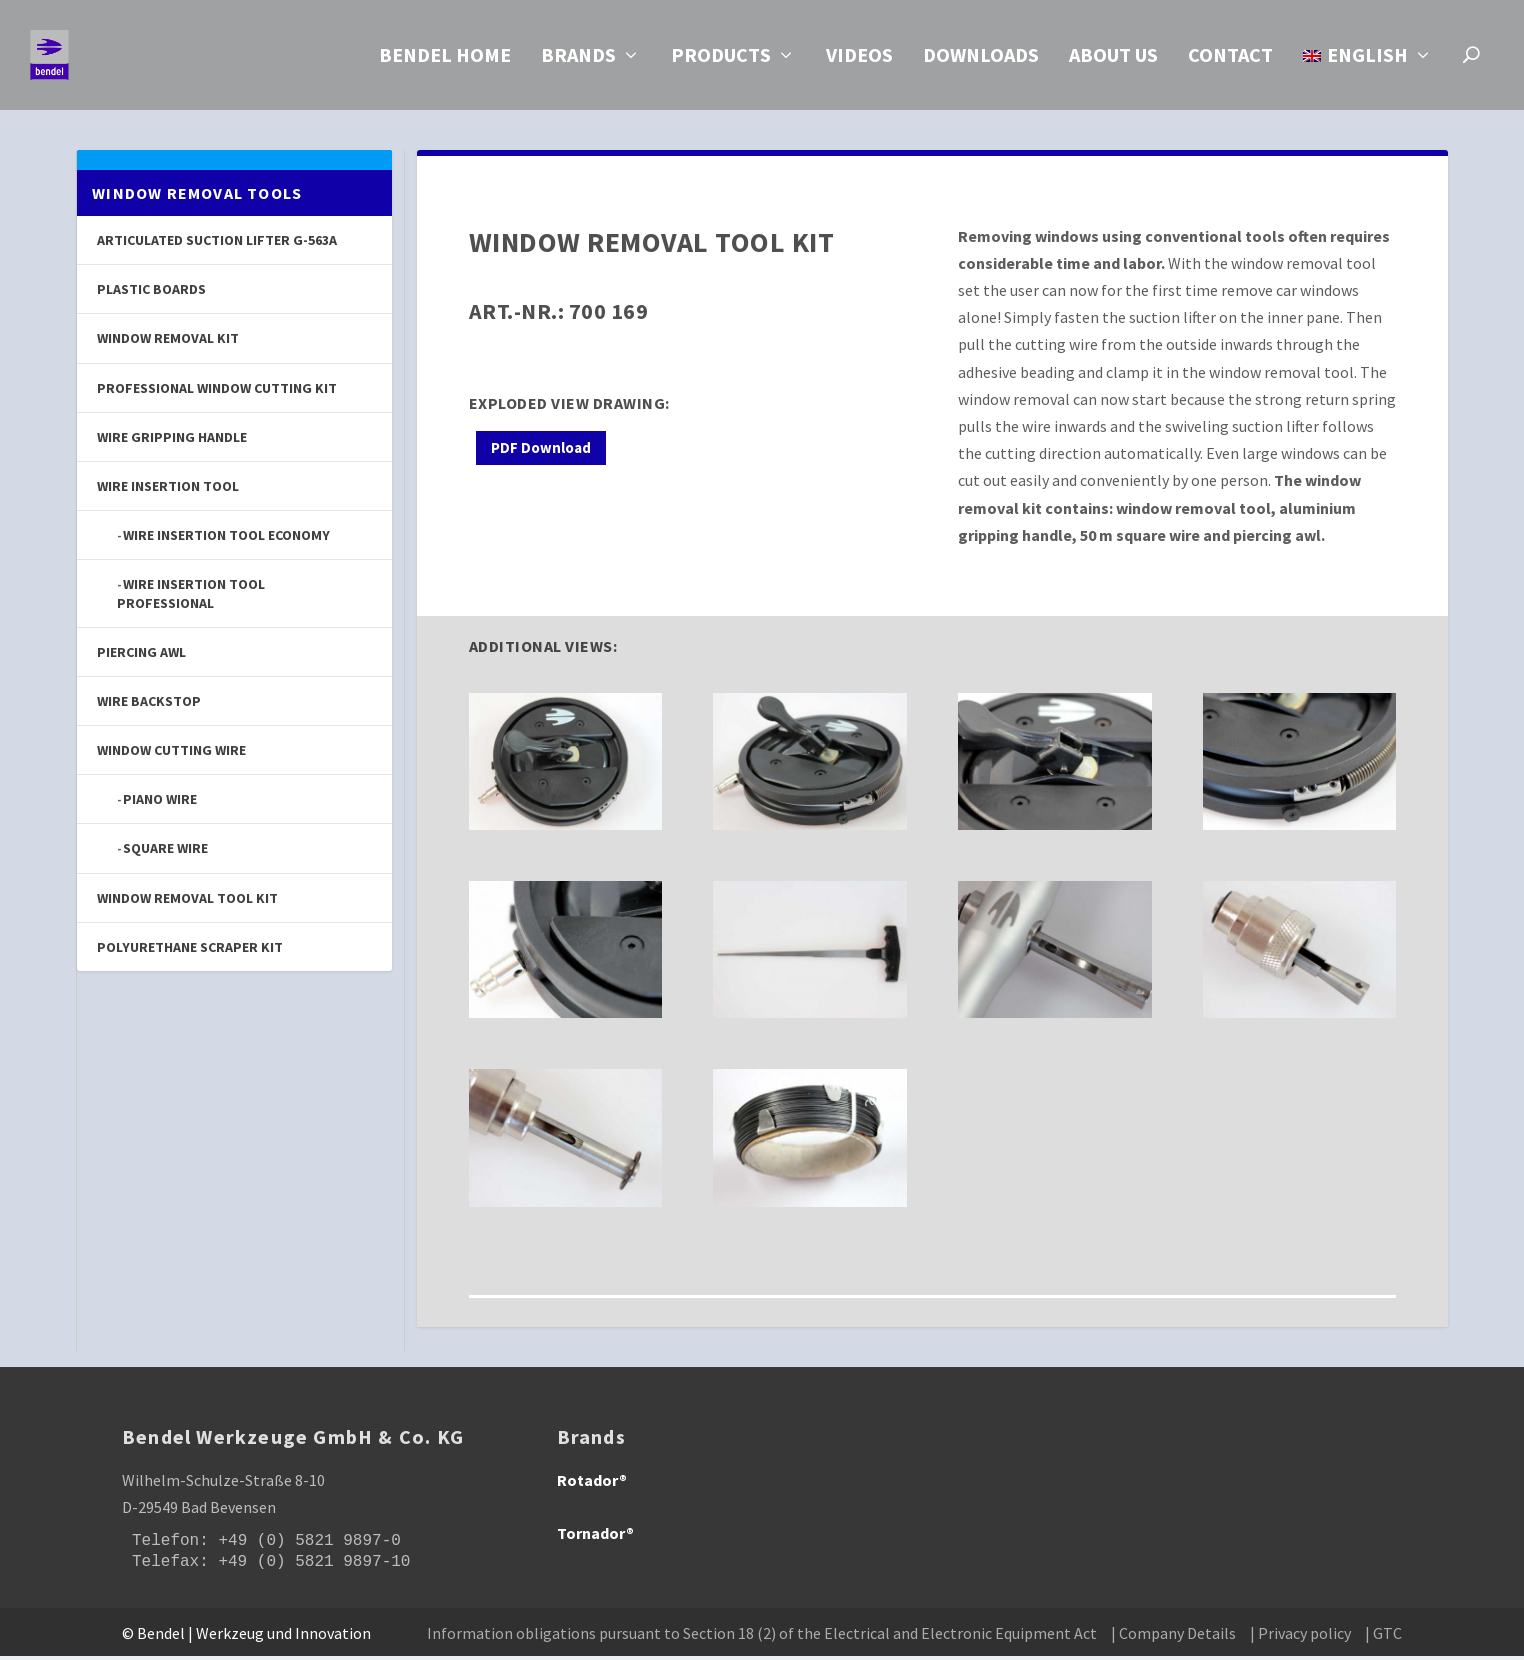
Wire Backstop (149, 705)
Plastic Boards (151, 293)
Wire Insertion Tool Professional (191, 597)
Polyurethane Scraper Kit (190, 951)
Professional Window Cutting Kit (217, 392)
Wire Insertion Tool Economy (226, 539)
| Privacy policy (1300, 1637)
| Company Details (1173, 1637)
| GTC (1383, 1637)
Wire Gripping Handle (172, 441)
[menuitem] (1368, 82)
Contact (1230, 61)
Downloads (981, 61)
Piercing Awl (141, 656)
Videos (859, 61)
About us (1113, 61)
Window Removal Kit (168, 342)
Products (721, 61)
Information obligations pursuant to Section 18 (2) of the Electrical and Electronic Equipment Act (762, 1637)
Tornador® (595, 1537)
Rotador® (592, 1484)
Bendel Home (445, 61)
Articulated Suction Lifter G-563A (217, 244)
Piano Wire (160, 803)
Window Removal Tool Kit (187, 902)
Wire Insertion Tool (168, 490)
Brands (578, 61)
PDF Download (541, 451)
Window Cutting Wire (171, 754)
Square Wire (165, 852)
